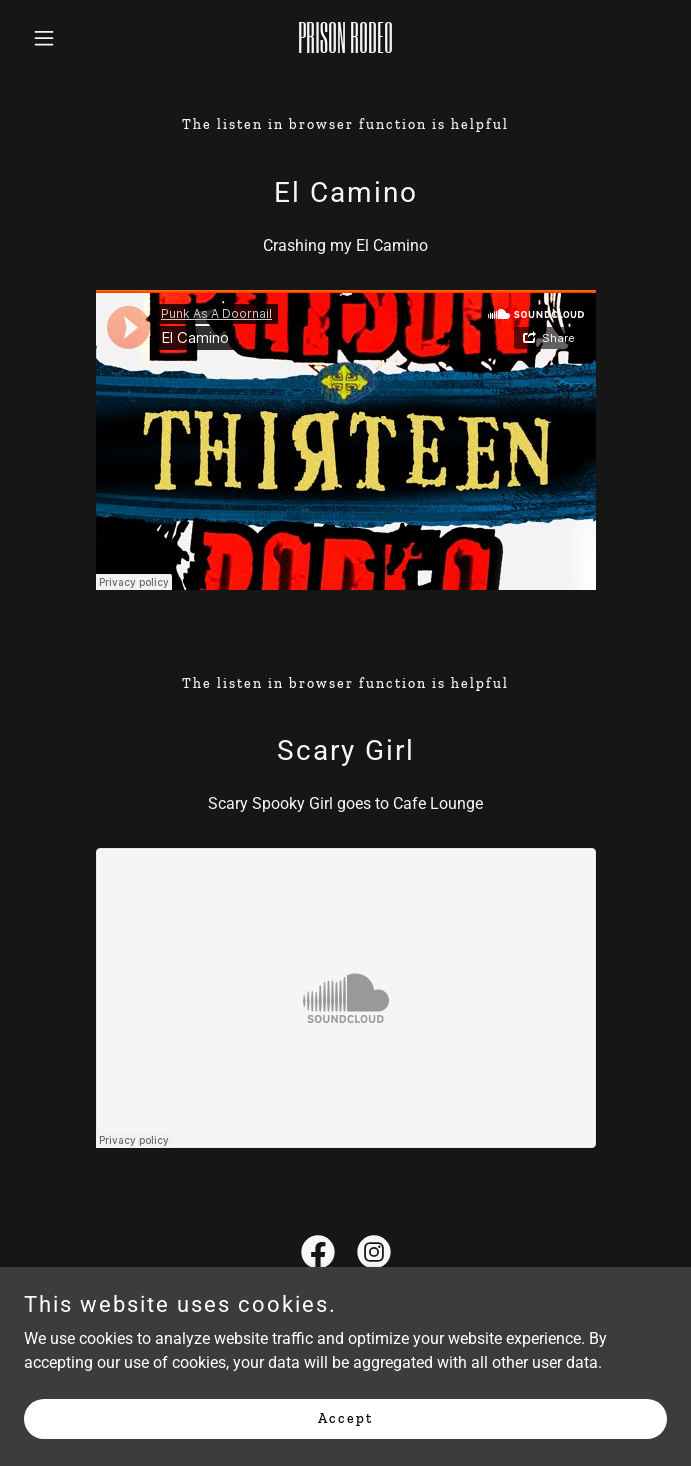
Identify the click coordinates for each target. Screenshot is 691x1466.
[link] (345, 47)
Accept (345, 1418)
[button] (72, 38)
